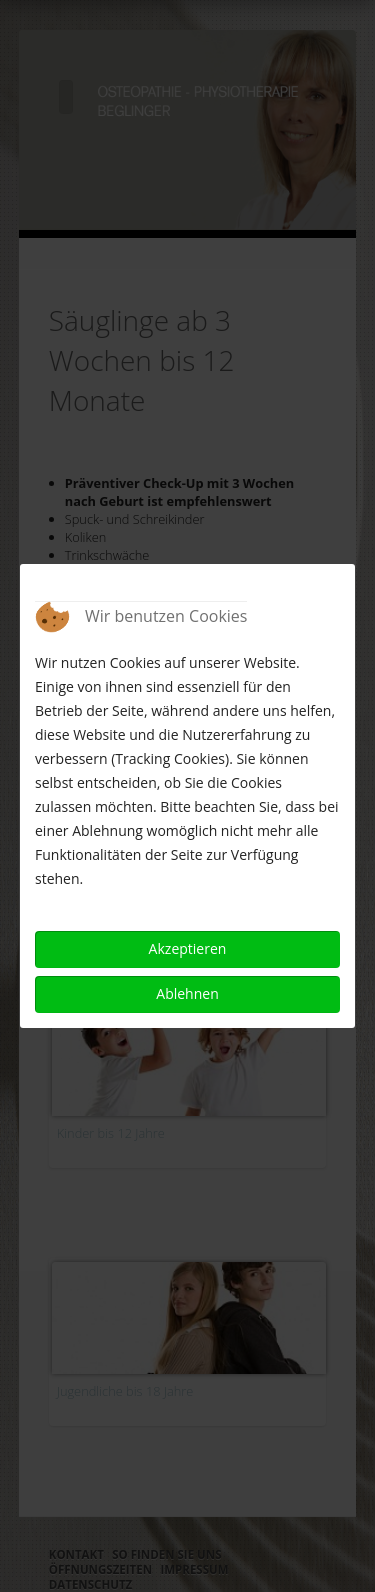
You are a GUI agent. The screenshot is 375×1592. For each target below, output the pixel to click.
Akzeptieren (188, 948)
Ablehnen (187, 993)
